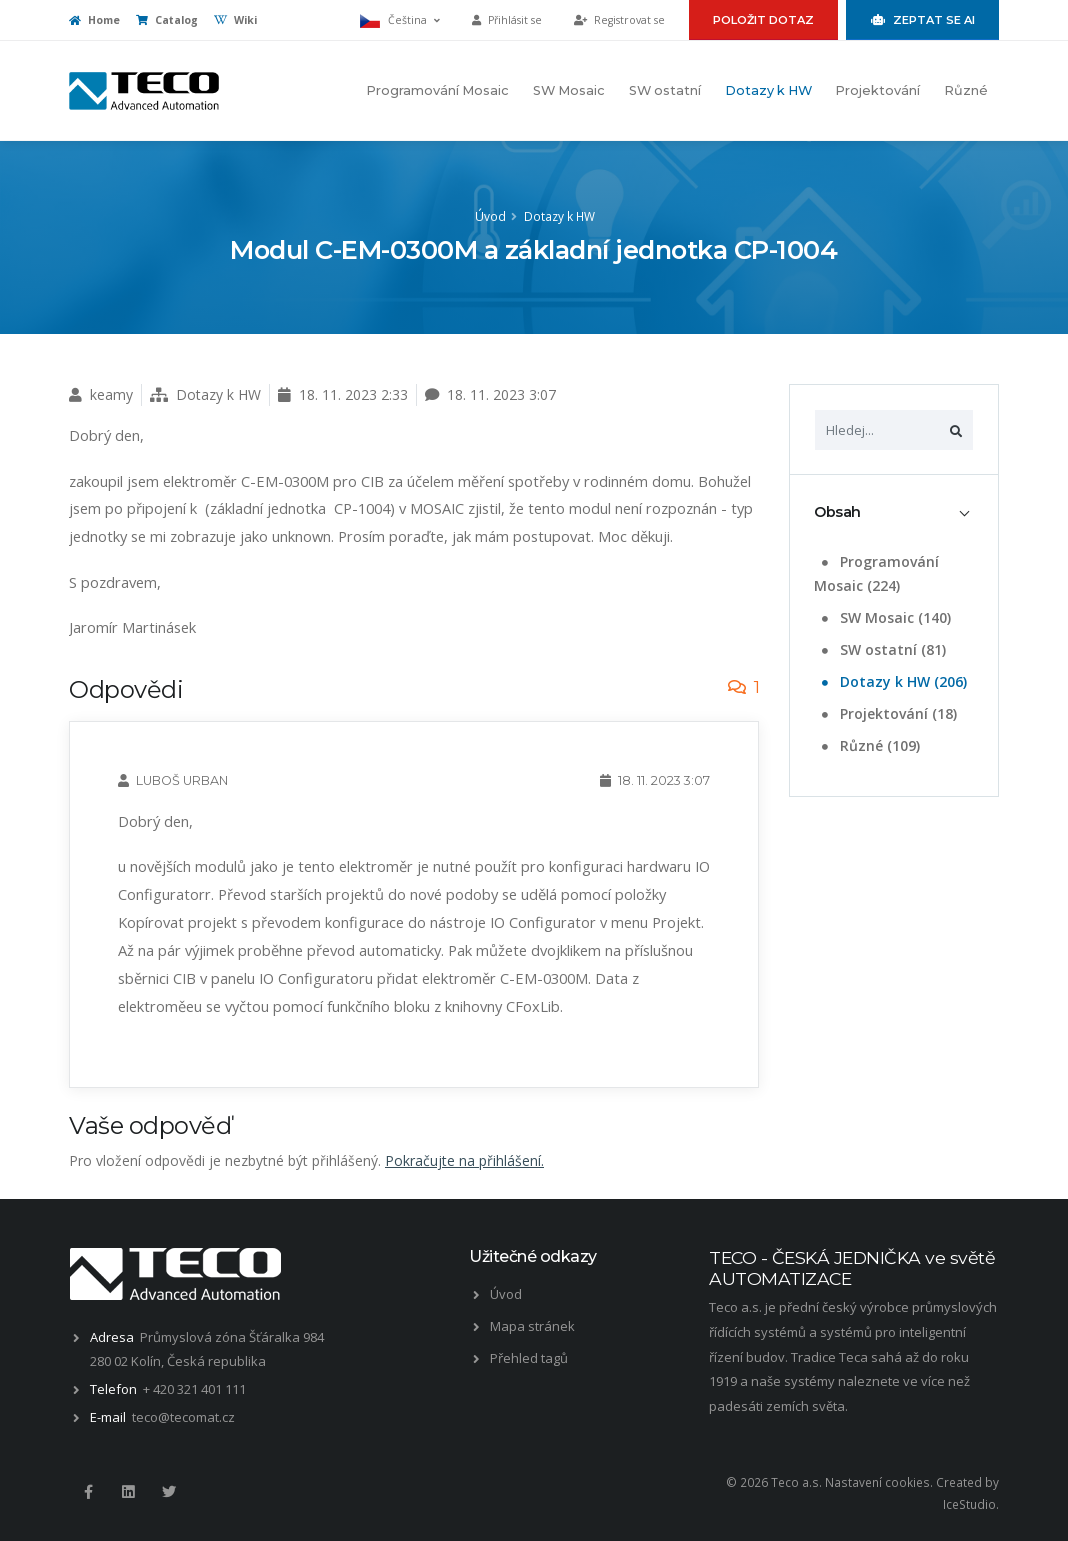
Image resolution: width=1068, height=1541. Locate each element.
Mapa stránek (532, 1326)
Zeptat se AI (923, 20)
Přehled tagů (529, 1358)
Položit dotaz (763, 20)
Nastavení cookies (877, 1482)
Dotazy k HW (768, 90)
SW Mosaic (569, 90)
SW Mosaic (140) (884, 617)
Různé (966, 90)
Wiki (235, 20)
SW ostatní (665, 90)
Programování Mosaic (437, 90)
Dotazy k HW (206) (892, 681)
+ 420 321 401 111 (194, 1389)
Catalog (167, 20)
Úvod (490, 216)
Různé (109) (869, 745)
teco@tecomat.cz (183, 1417)
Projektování (877, 90)
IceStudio (969, 1504)
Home (94, 20)
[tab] (894, 512)
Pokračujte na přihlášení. (464, 1160)
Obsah (837, 512)
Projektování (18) (887, 713)
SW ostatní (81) (882, 649)
